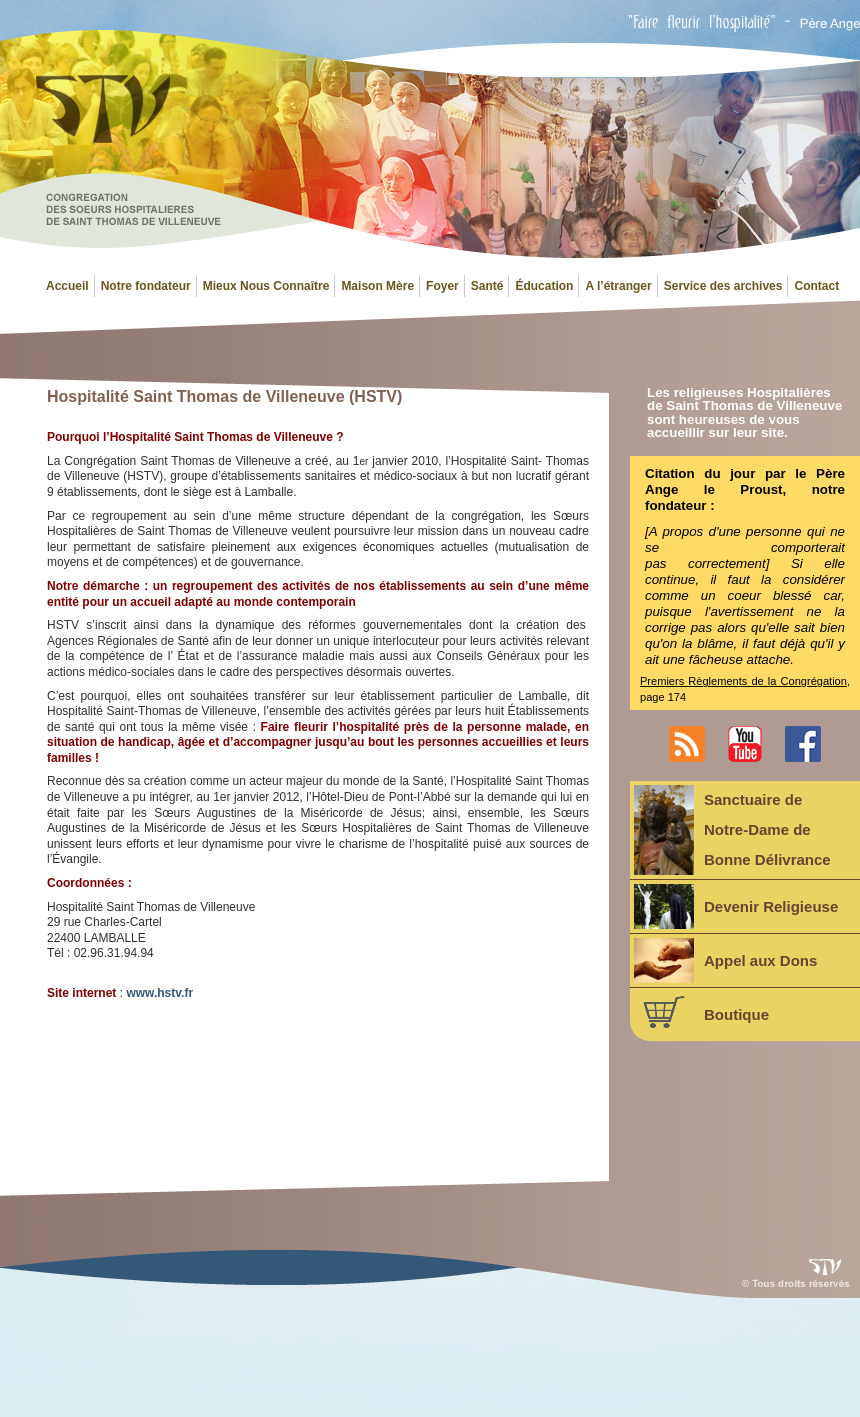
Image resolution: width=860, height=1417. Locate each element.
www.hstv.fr (159, 993)
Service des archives (723, 286)
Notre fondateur (146, 286)
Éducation (544, 286)
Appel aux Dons (725, 960)
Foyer (442, 286)
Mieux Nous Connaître (266, 286)
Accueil (67, 286)
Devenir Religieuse (736, 906)
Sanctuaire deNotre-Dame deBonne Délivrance (732, 830)
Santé (487, 286)
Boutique (701, 1012)
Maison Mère (377, 286)
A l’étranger (618, 286)
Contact (816, 286)
